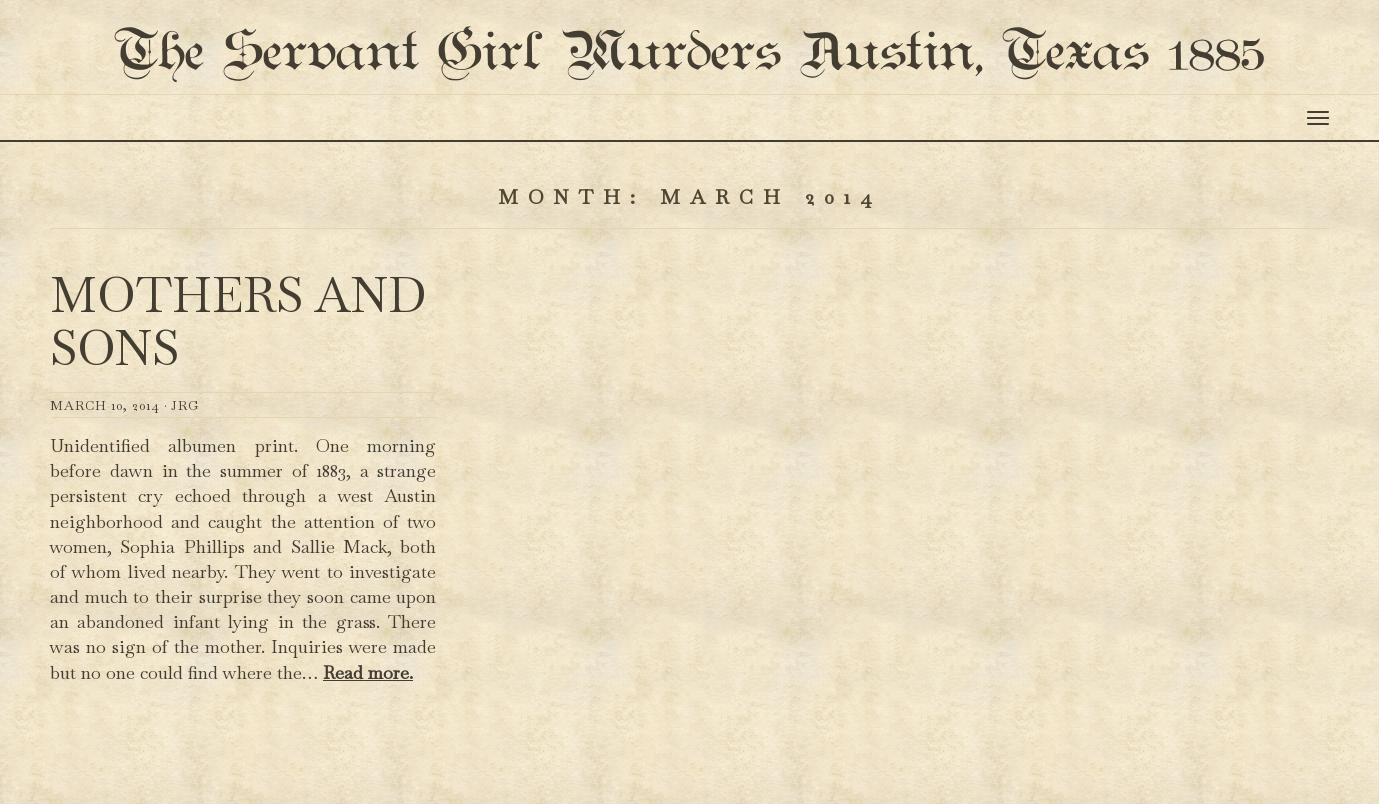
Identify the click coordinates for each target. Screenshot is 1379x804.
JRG (185, 484)
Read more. (368, 751)
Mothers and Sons (238, 401)
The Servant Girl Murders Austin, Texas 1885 (690, 94)
